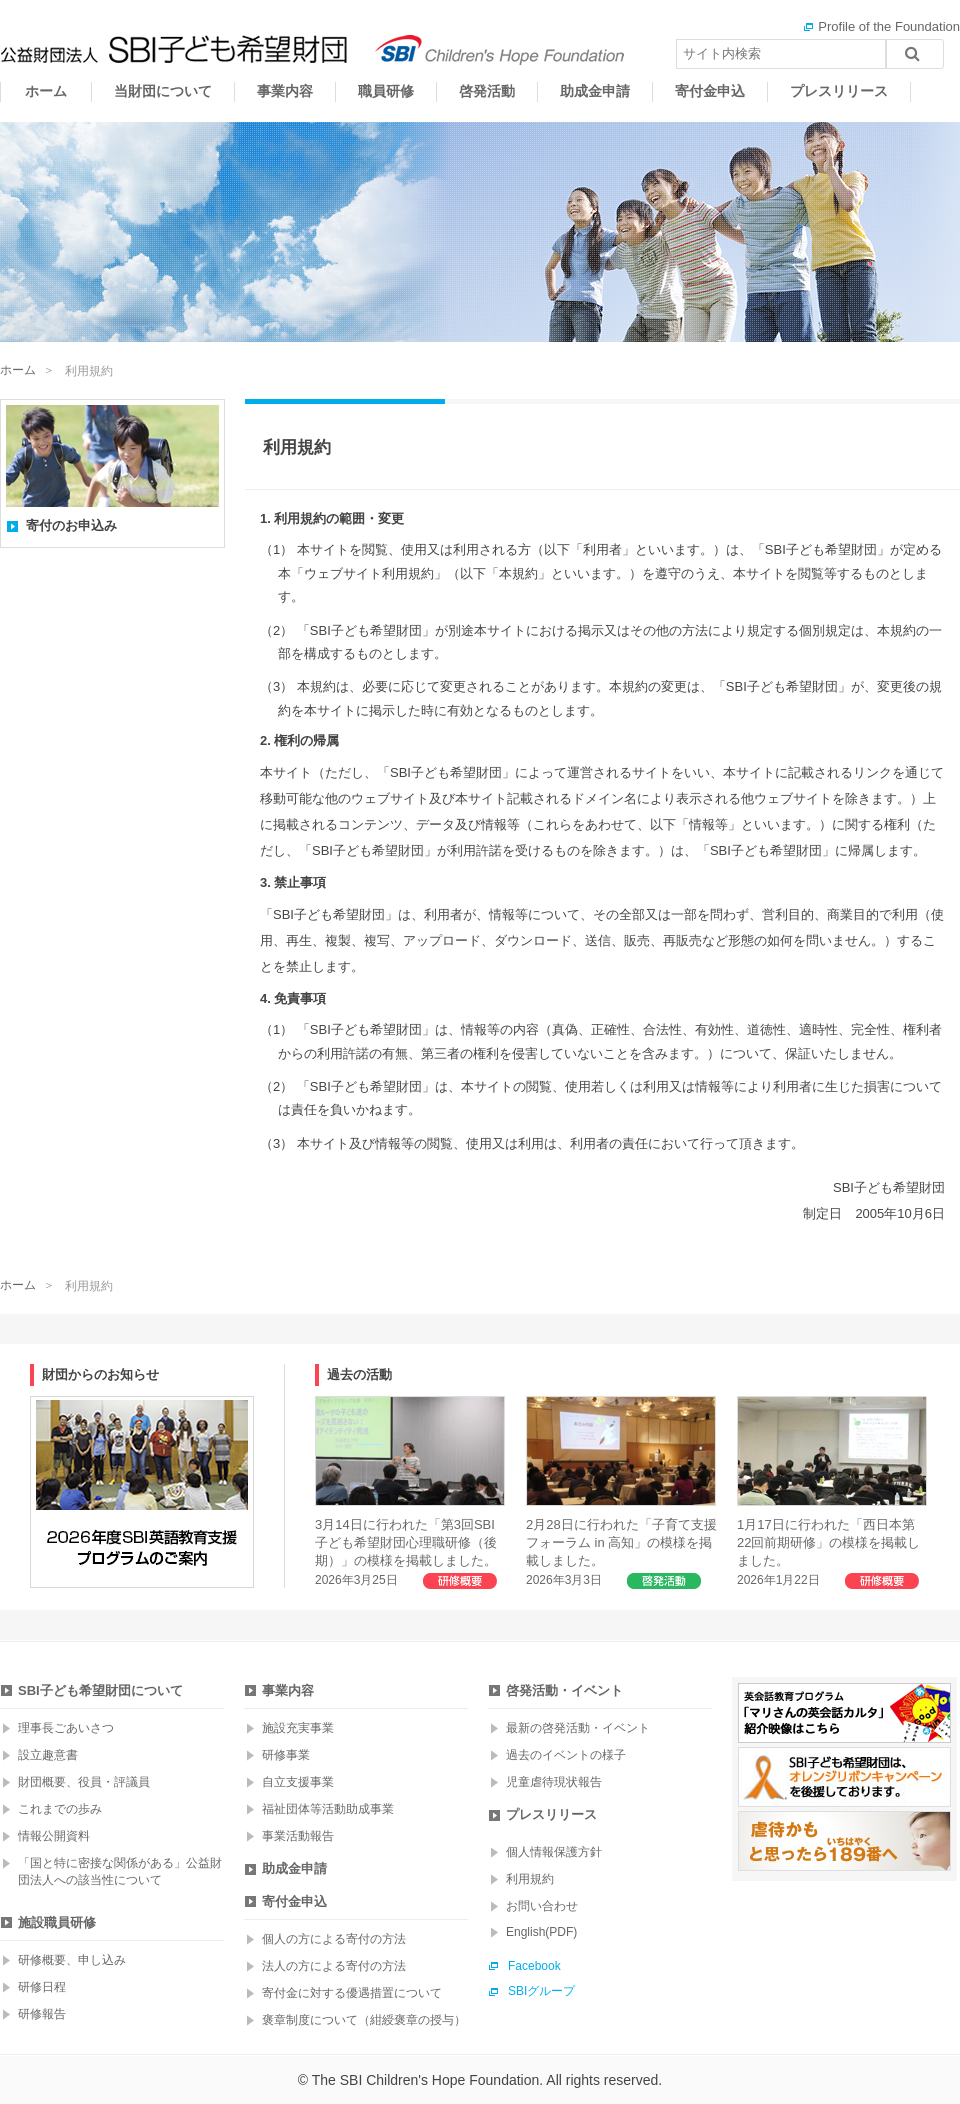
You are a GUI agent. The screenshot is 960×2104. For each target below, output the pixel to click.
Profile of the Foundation (889, 26)
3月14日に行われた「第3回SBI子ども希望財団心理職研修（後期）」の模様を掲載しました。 (410, 1491)
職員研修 (386, 91)
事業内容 (285, 91)
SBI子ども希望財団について (100, 1690)
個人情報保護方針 (554, 1852)
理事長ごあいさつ (66, 1728)
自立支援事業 (298, 1782)
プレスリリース (839, 91)
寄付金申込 (710, 91)
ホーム (46, 91)
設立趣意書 (48, 1755)
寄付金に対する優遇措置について (352, 1993)
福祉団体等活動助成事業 (328, 1809)
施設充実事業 (298, 1728)
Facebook (534, 1966)
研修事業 (286, 1755)
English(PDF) (541, 1932)
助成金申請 (595, 91)
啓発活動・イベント (564, 1690)
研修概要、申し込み (72, 1960)
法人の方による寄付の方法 (334, 1966)
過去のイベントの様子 (566, 1755)
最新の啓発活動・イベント (578, 1728)
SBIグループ (541, 1991)
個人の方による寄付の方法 (334, 1939)
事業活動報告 (298, 1836)
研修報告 (42, 2014)
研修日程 (42, 1987)
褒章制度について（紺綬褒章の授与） (364, 2020)
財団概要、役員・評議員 (84, 1782)
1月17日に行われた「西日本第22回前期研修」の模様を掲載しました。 (832, 1491)
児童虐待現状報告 (554, 1782)
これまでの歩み (60, 1809)
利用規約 (530, 1879)
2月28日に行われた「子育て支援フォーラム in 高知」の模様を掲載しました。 (621, 1491)
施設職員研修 (57, 1922)
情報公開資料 (54, 1836)
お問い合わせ (542, 1906)
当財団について (163, 91)
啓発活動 (487, 91)
